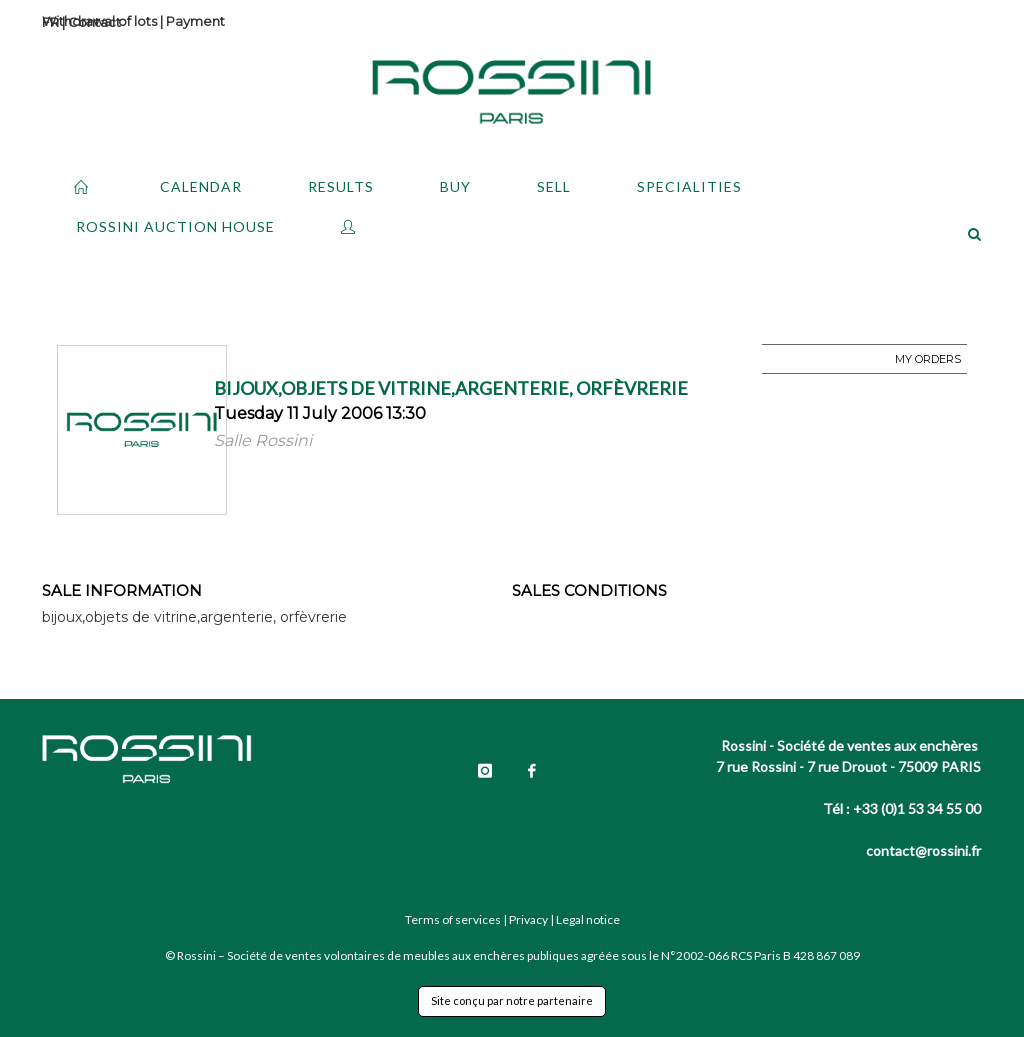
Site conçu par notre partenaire (512, 1000)
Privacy (528, 919)
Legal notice (588, 919)
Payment (195, 21)
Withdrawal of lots (99, 21)
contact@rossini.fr (923, 850)
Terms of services (453, 919)
